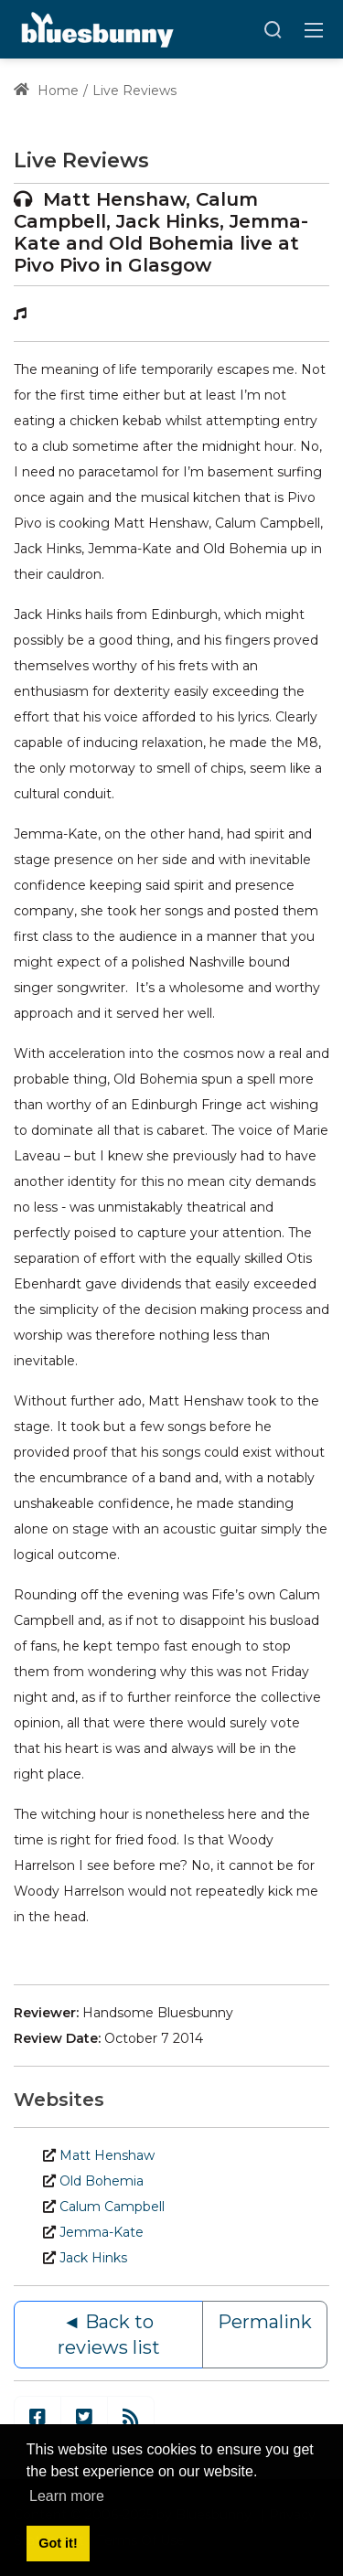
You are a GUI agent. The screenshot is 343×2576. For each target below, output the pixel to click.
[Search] (272, 29)
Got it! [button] (57, 2543)
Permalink (265, 2322)
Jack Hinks (93, 2258)
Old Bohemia (101, 2181)
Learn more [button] (66, 2496)
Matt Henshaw (107, 2155)
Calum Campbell (112, 2206)
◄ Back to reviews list (109, 2334)
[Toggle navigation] (313, 29)
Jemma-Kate (101, 2232)
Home (46, 90)
